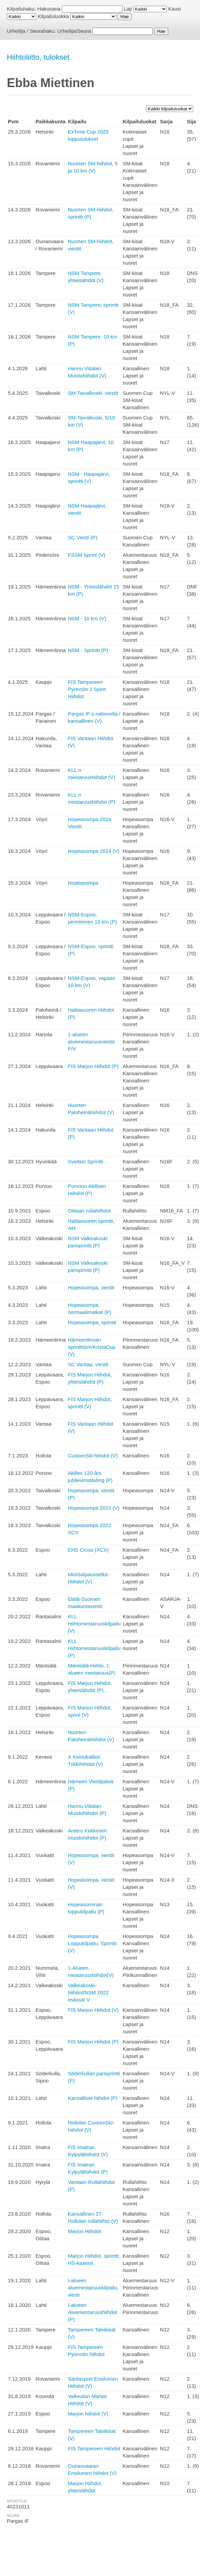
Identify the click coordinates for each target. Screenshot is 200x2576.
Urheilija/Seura (74, 31)
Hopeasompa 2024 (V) (93, 851)
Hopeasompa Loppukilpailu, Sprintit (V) (92, 1943)
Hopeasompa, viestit (91, 1287)
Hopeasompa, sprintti (92, 1322)
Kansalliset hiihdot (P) (92, 2098)
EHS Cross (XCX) (88, 1550)
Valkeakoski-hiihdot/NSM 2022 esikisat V (88, 1992)
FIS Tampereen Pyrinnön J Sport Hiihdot (87, 689)
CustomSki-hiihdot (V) (93, 1455)
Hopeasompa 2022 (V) (93, 1508)
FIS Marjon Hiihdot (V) (93, 2010)
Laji (128, 9)
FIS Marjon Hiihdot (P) (93, 1066)
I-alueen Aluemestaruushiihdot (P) (92, 2312)
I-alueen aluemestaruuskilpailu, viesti (93, 2287)
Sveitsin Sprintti (85, 1161)
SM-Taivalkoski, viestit (93, 393)
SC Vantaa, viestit (88, 1364)
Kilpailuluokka (53, 16)
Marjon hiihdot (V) (88, 2413)
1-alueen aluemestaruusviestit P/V (91, 1041)
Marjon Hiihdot (84, 2231)
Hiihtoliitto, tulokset (38, 57)
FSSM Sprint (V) (86, 555)
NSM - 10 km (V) (87, 618)
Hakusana (49, 9)
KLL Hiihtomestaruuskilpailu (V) (94, 1624)
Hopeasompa (83, 883)
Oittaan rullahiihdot (89, 1211)
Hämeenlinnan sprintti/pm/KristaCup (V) (91, 1347)
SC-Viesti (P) (82, 537)
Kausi (174, 9)
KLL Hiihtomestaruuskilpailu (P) (94, 1648)
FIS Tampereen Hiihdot (94, 2448)
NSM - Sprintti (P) (88, 650)
